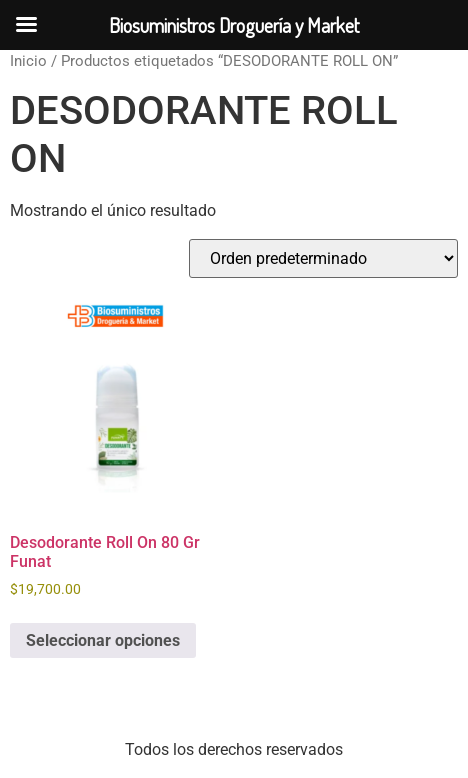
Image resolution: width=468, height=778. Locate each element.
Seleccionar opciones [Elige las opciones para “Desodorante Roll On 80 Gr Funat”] (103, 640)
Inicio (28, 61)
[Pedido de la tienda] (323, 258)
